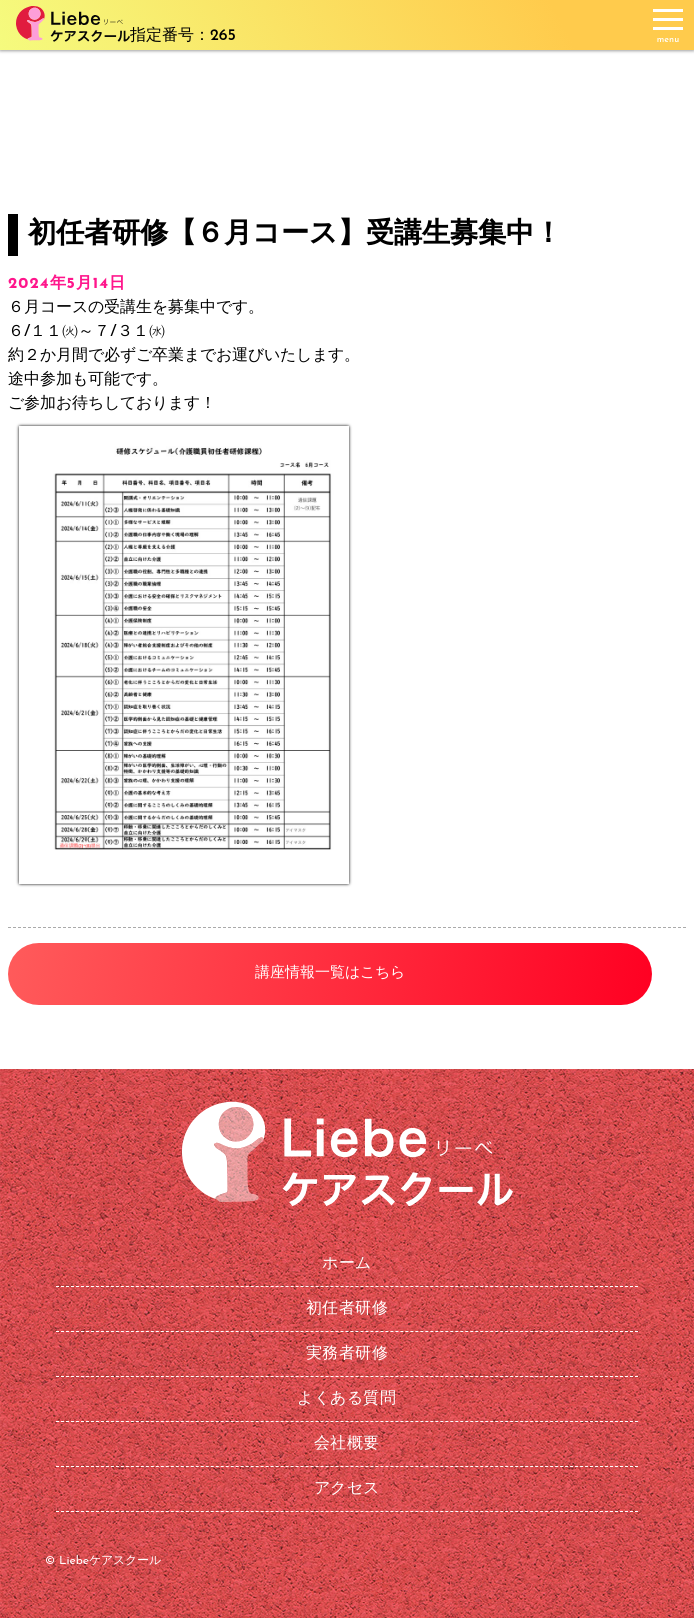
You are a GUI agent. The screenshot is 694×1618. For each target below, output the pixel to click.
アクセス (347, 1489)
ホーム (347, 1264)
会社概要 (347, 1444)
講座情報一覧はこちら (330, 973)
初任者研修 (347, 1309)
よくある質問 (346, 1399)
